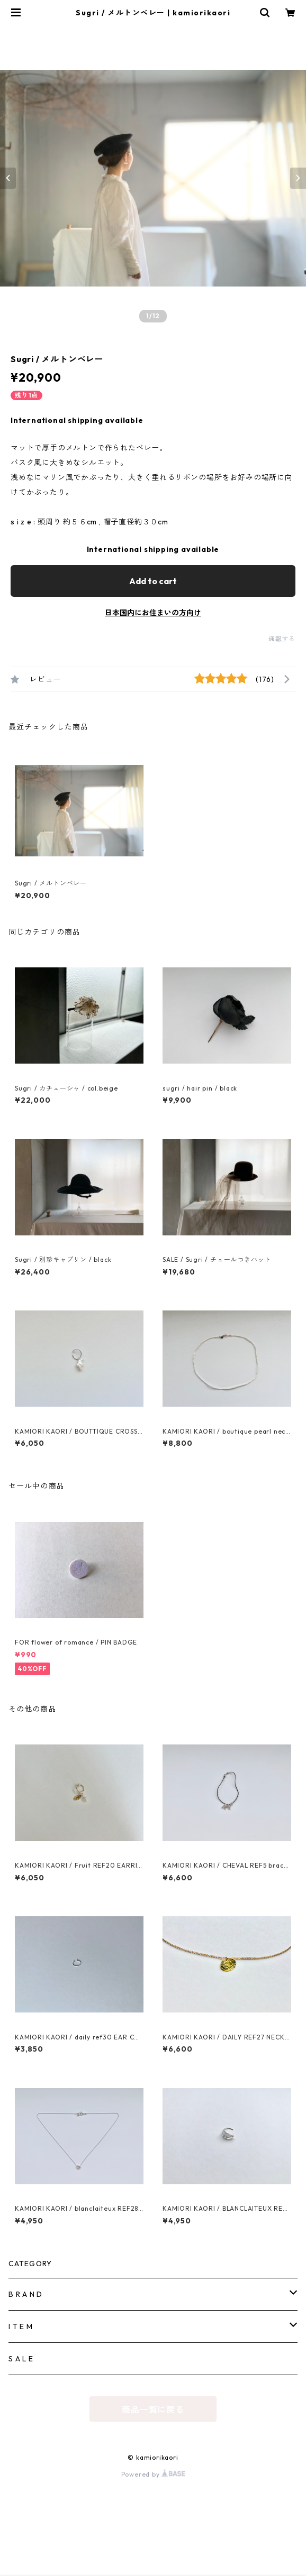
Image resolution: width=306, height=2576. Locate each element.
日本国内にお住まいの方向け (153, 612)
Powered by (153, 2474)
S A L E (20, 2358)
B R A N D (25, 2294)
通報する (281, 639)
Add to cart (153, 581)
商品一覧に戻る (153, 2409)
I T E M (20, 2326)
